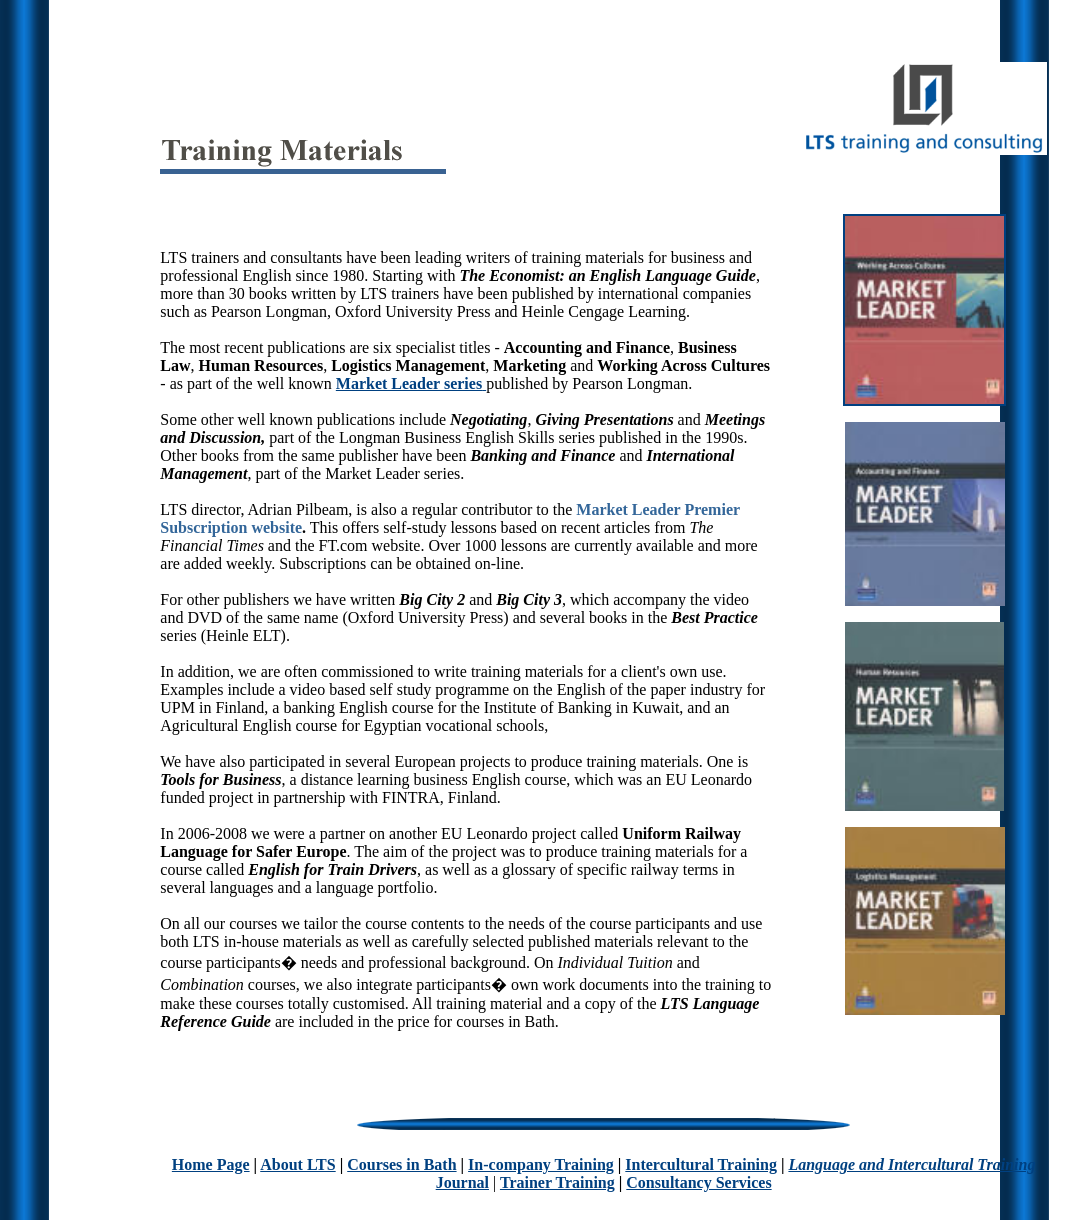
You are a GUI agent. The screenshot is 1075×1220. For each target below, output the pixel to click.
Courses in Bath (401, 1164)
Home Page (211, 1164)
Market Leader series (409, 383)
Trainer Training (557, 1182)
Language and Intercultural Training (911, 1164)
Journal (462, 1182)
